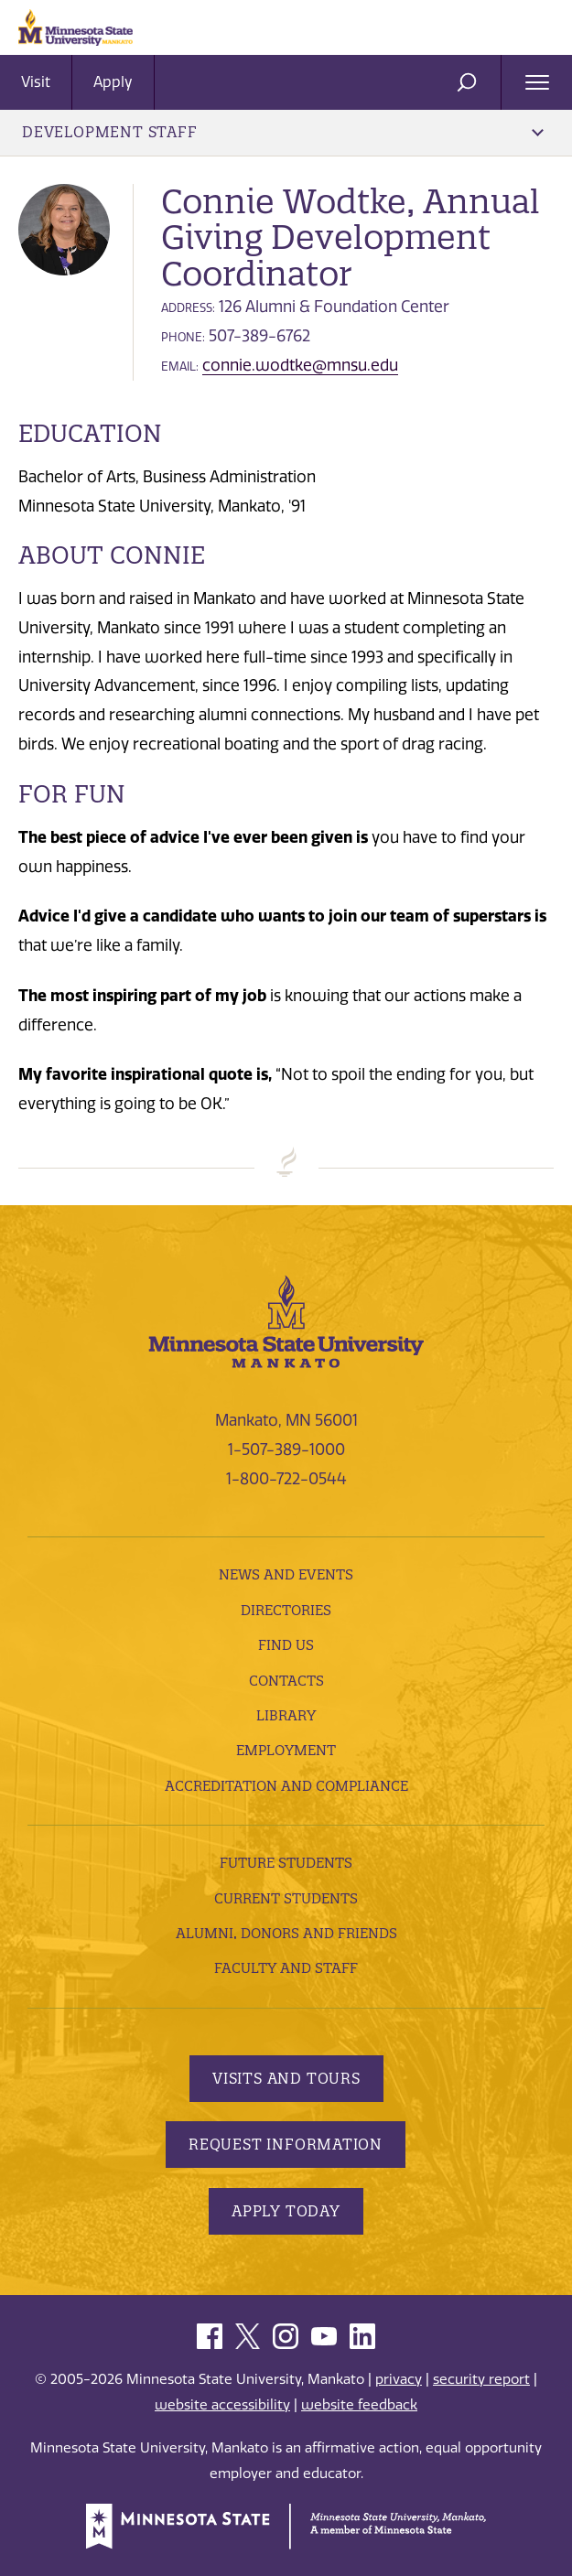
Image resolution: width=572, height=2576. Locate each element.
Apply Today (286, 2211)
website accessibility (222, 2405)
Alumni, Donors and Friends (286, 1933)
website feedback (359, 2405)
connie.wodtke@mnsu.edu (300, 365)
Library (286, 1715)
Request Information (286, 2144)
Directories (286, 1610)
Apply (113, 82)
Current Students (286, 1898)
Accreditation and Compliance (286, 1786)
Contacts (286, 1680)
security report (481, 2379)
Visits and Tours (286, 2078)
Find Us (286, 1645)
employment (286, 1750)
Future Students (286, 1862)
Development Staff (283, 132)
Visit (35, 82)
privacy (398, 2379)
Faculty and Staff (286, 1968)
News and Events (286, 1574)
